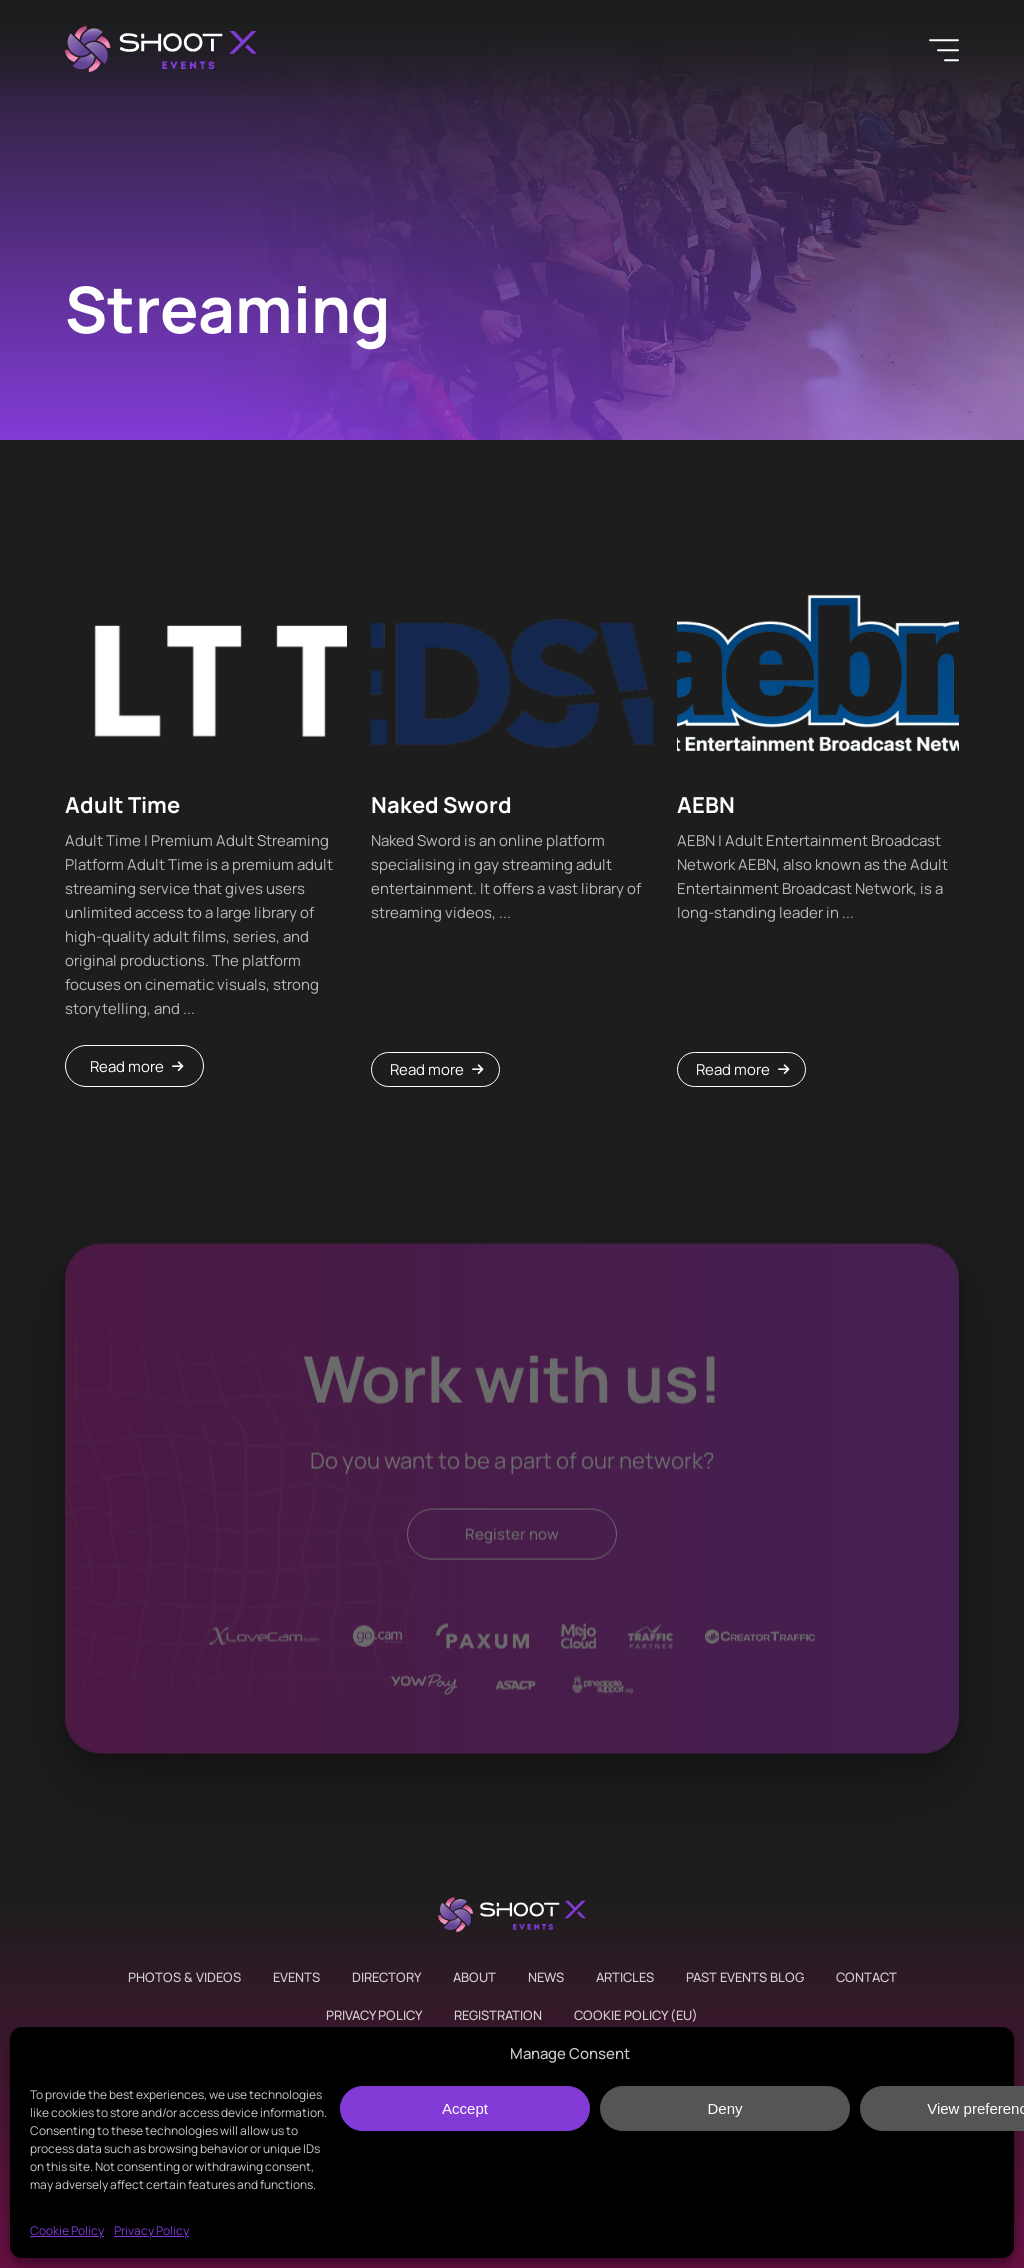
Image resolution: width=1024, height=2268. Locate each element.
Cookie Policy (67, 2230)
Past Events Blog (745, 1977)
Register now (512, 1537)
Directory (386, 1977)
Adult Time (122, 805)
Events (296, 1977)
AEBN (706, 805)
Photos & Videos (184, 1977)
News (546, 1977)
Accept (465, 2108)
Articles (625, 1977)
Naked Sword (441, 805)
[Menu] (944, 50)
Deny (724, 2108)
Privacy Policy (151, 2230)
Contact (866, 1977)
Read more (127, 1066)
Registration (498, 2015)
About (474, 1977)
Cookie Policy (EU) (636, 2015)
